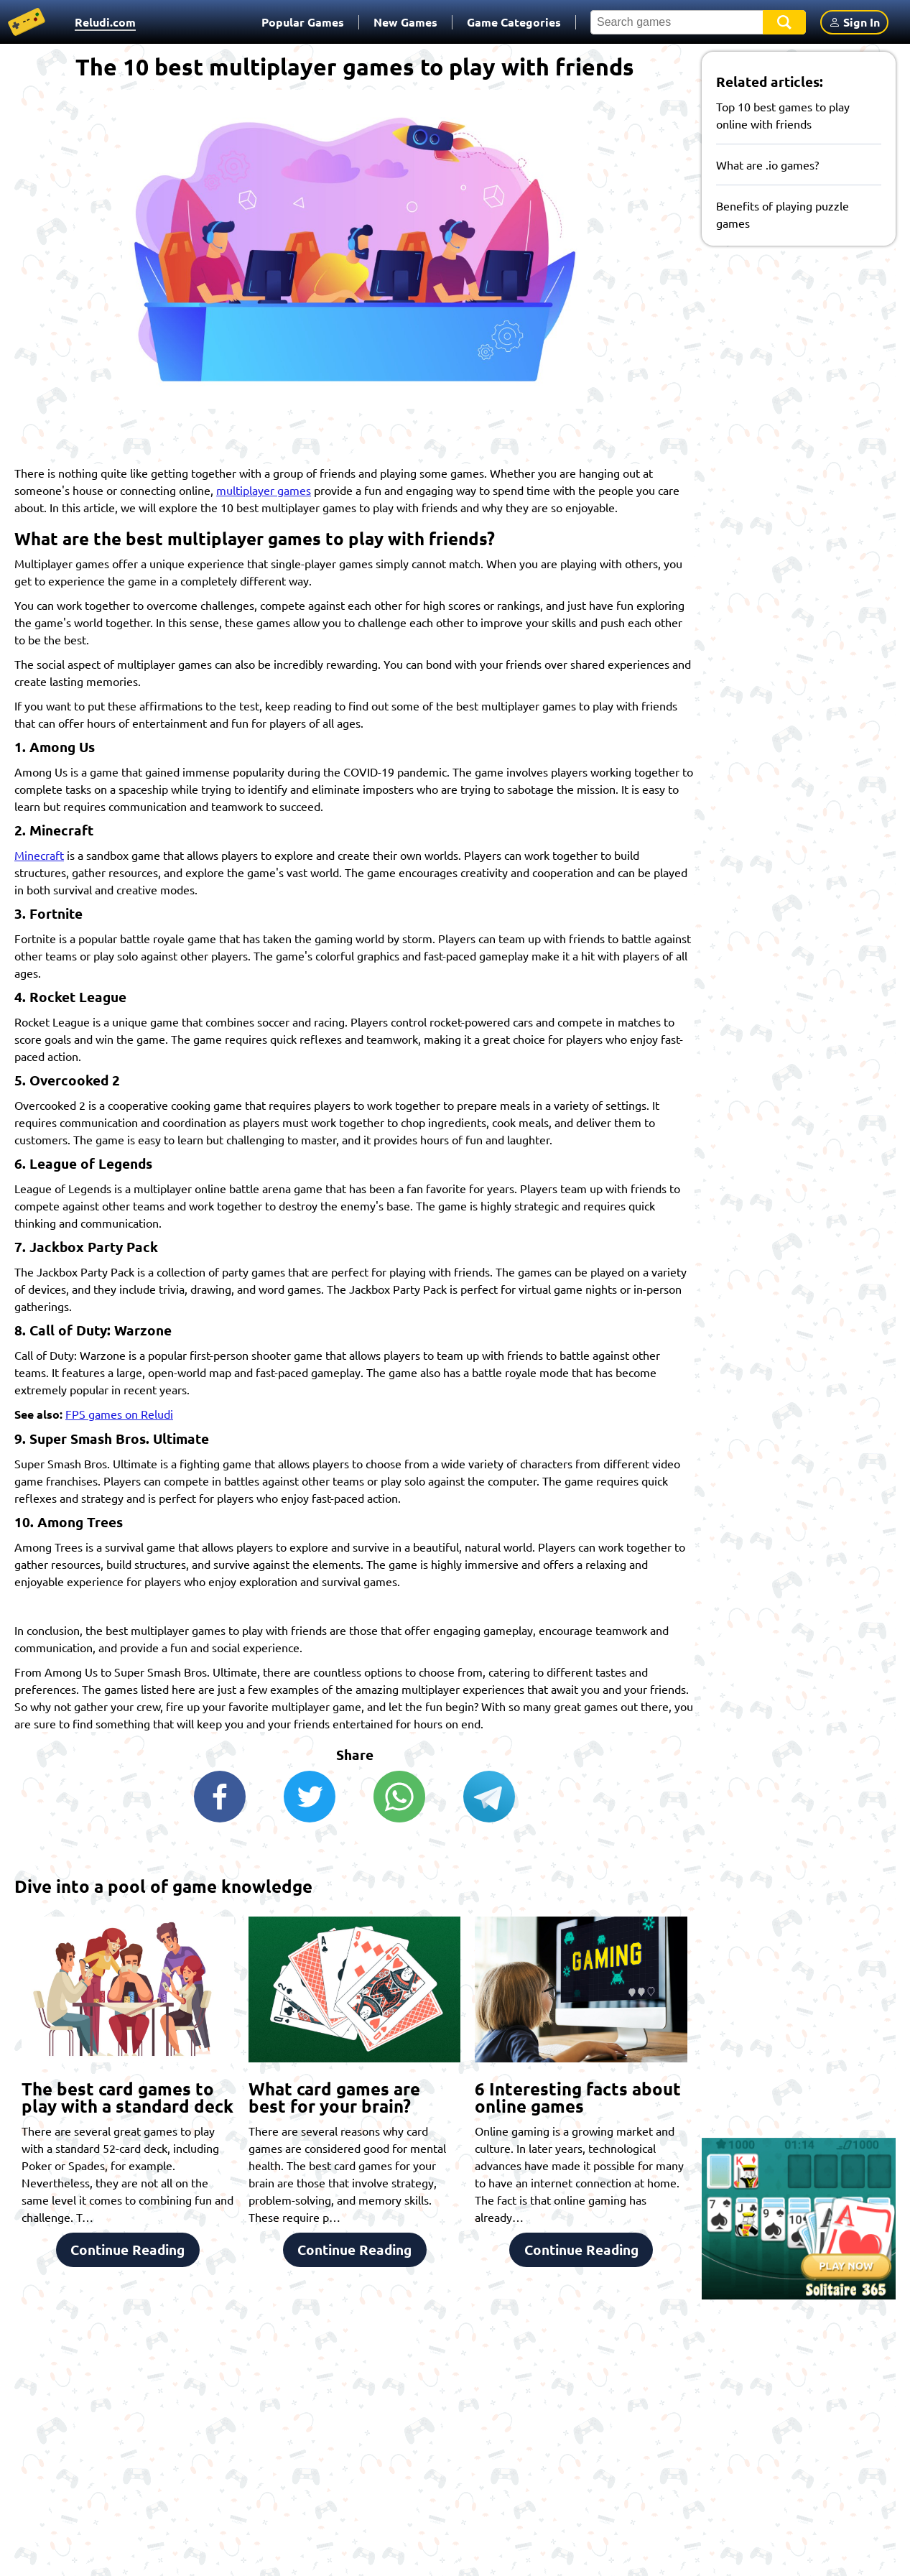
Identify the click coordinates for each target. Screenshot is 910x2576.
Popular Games (302, 21)
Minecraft (39, 855)
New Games (405, 21)
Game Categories (514, 21)
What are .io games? (767, 164)
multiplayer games (263, 490)
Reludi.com (105, 21)
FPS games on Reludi (119, 1414)
